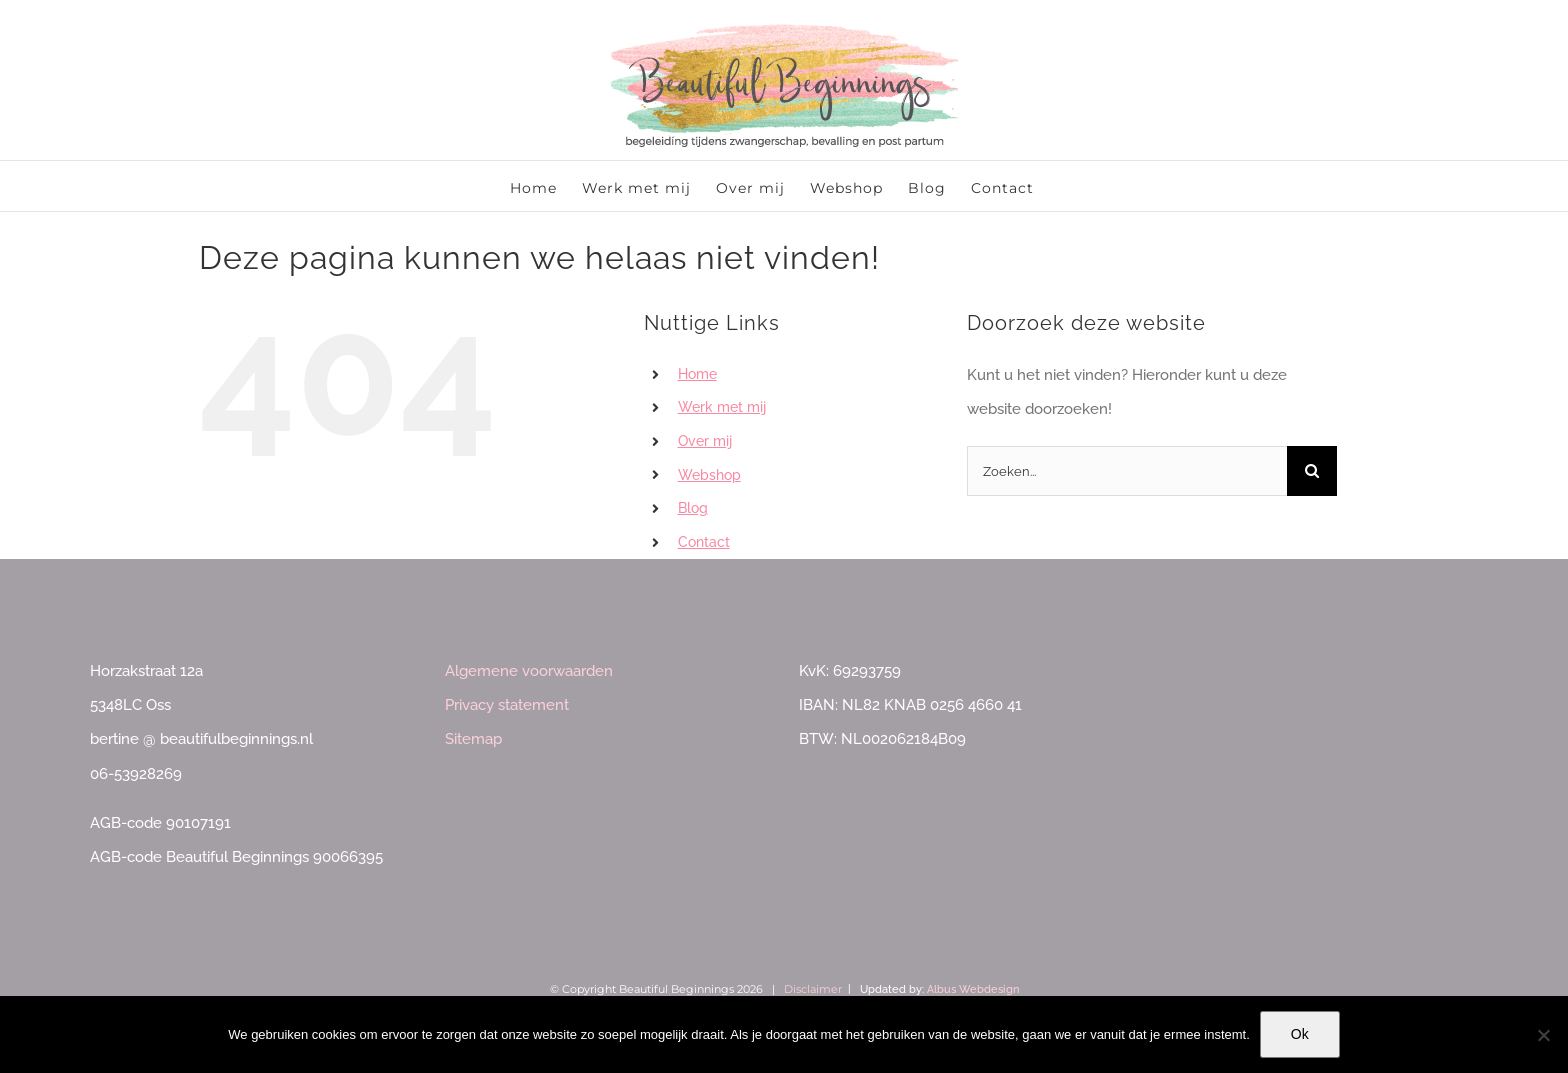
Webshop (709, 475)
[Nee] (1543, 1035)
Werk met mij (722, 407)
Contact (704, 542)
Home (697, 374)
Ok (1300, 1034)
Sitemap (473, 739)
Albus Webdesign (973, 989)
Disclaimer (813, 989)
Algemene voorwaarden (529, 671)
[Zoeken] (1312, 471)
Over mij (705, 441)
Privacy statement (507, 705)
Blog (693, 508)
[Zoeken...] (1127, 471)
